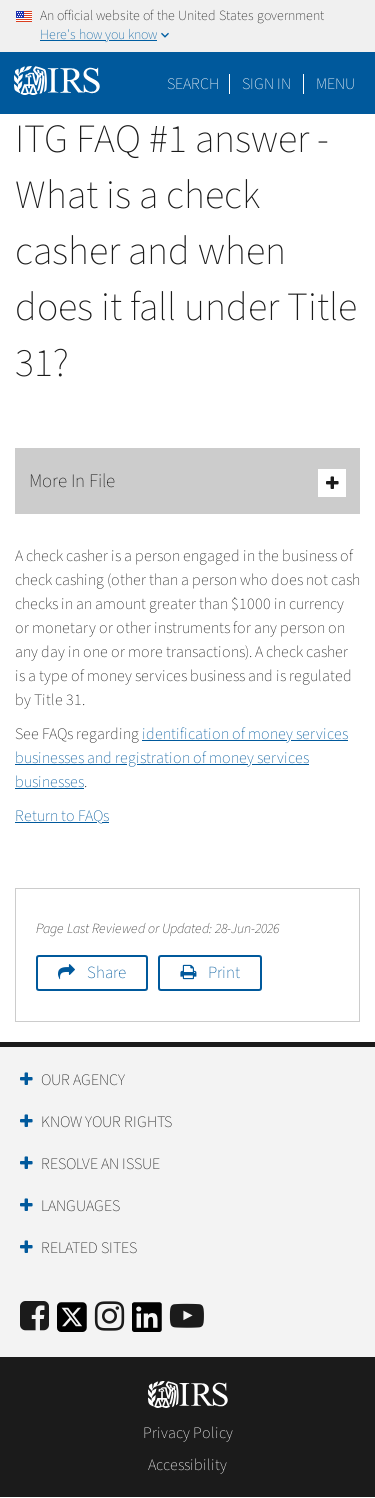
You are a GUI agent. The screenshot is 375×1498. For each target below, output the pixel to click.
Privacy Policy (188, 1433)
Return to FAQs (62, 816)
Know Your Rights (106, 1122)
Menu (335, 84)
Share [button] (106, 973)
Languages (80, 1206)
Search (193, 84)
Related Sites (89, 1248)
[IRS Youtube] (187, 1317)
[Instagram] (109, 1317)
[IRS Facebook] (34, 1317)
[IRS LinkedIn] (147, 1323)
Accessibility (187, 1465)
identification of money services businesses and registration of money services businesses (181, 758)
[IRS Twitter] (72, 1323)
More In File (187, 482)
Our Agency (83, 1080)
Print (224, 973)
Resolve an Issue (100, 1164)
